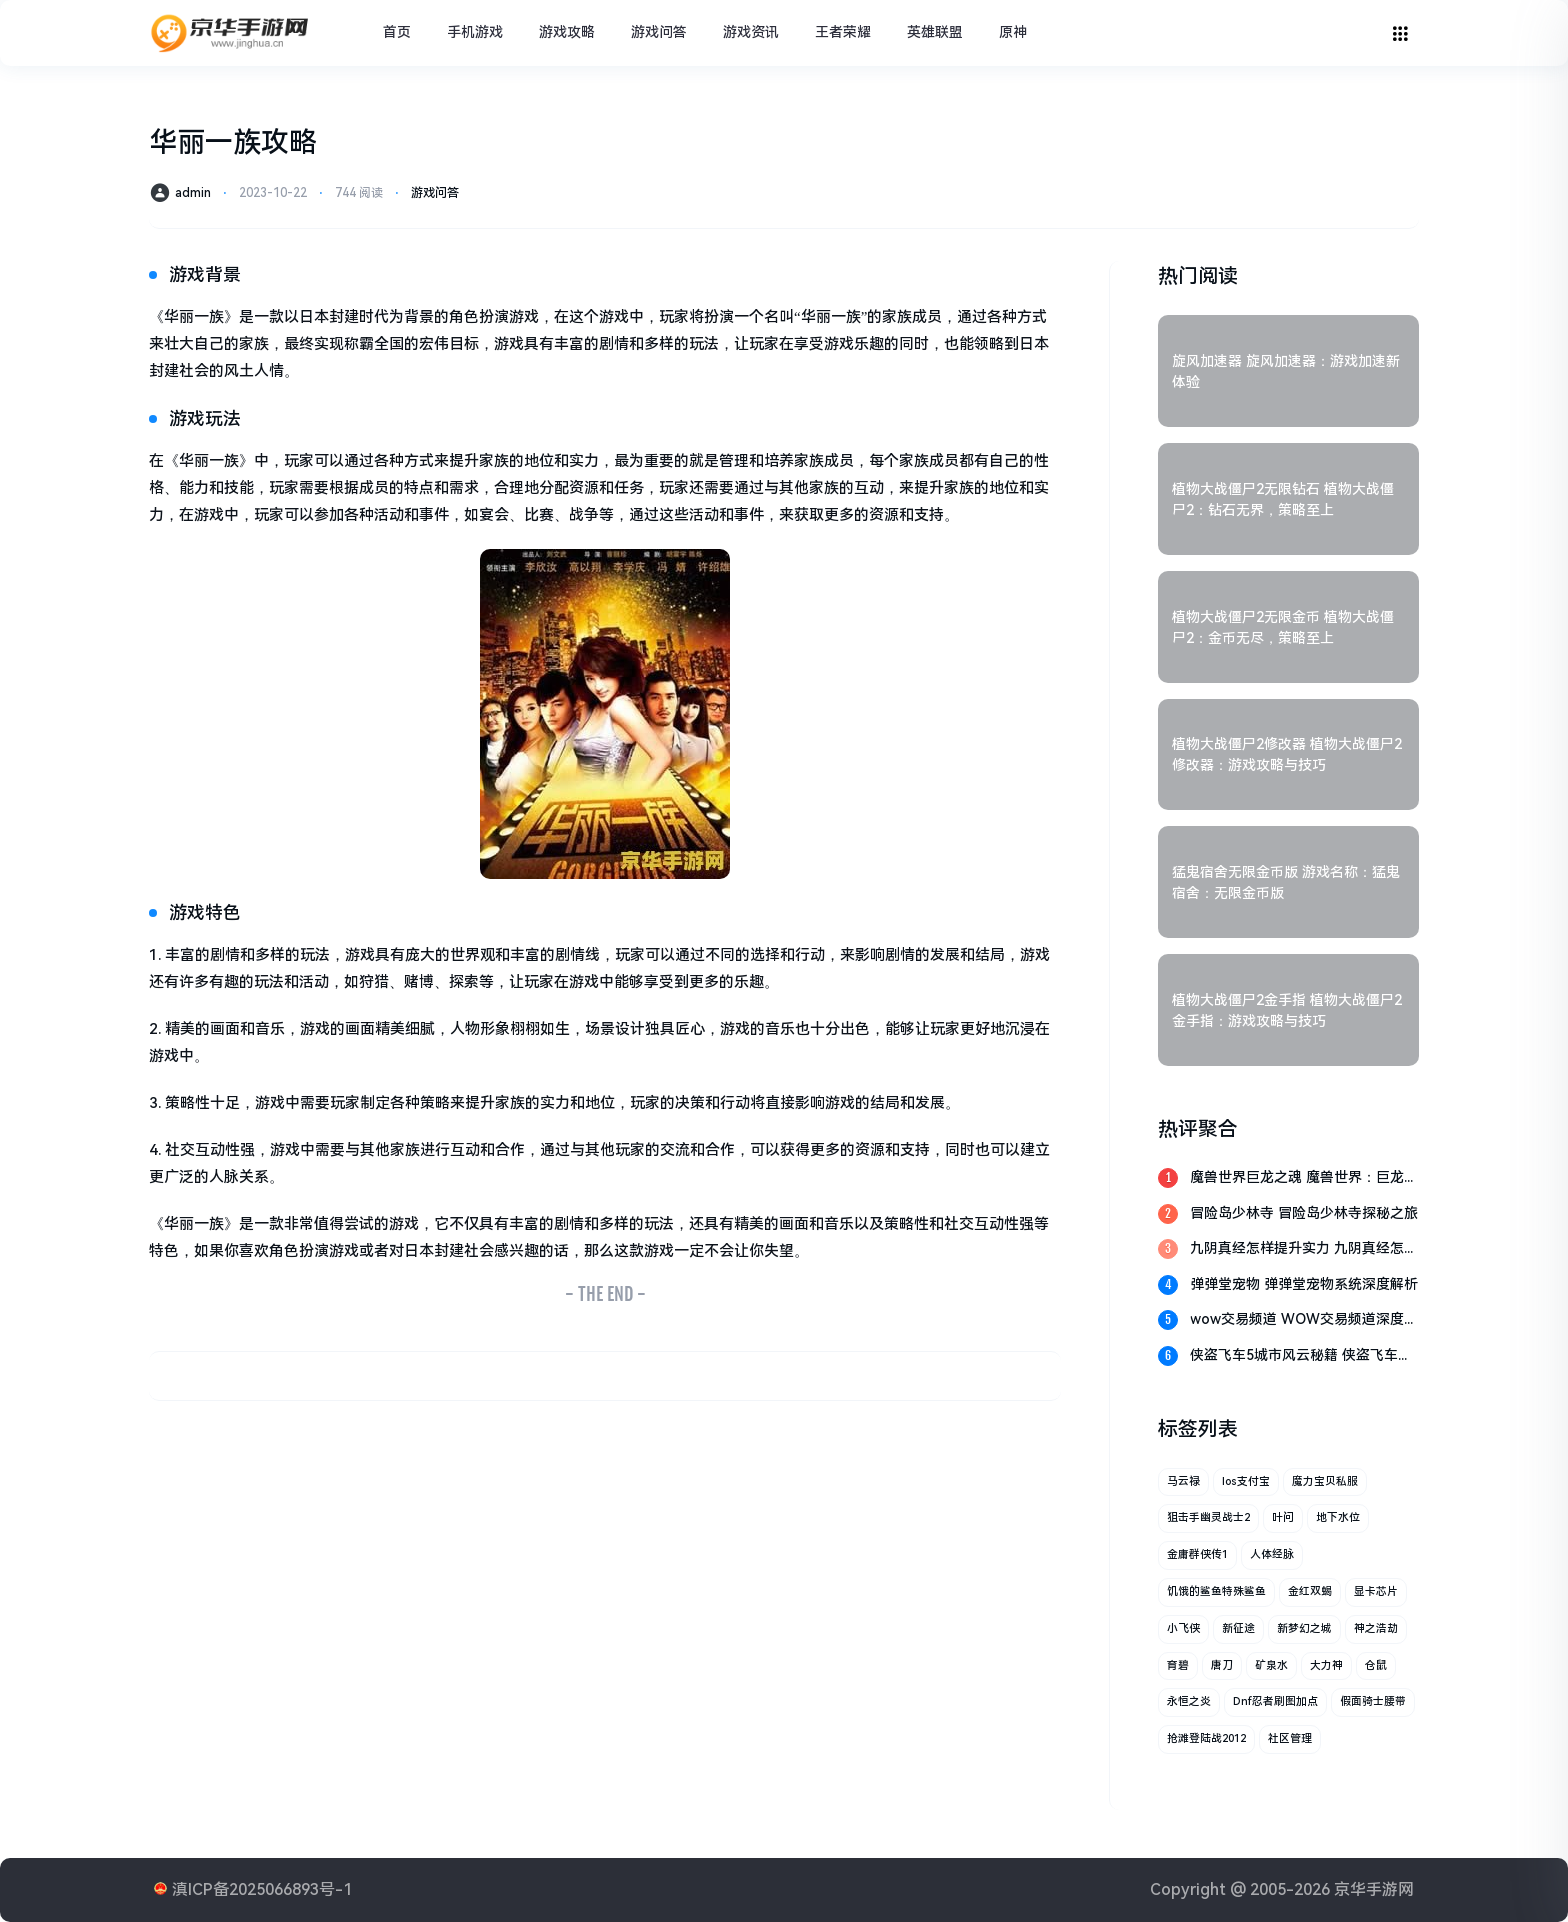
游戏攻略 (567, 32)
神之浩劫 (1376, 1628)
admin (193, 193)
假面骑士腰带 (1373, 1701)
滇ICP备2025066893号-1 (262, 1889)
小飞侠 (1183, 1628)
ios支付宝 (1246, 1481)
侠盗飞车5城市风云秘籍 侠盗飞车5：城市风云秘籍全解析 (1294, 1356)
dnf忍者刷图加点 (1275, 1701)
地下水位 (1338, 1517)
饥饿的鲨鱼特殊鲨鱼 (1216, 1591)
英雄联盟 (935, 32)
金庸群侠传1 (1197, 1554)
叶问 (1283, 1517)
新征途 (1238, 1628)
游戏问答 (659, 32)
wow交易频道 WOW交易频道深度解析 (1304, 1320)
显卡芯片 (1376, 1591)
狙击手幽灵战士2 (1208, 1517)
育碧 (1178, 1665)
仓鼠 (1376, 1665)
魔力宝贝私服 (1325, 1481)
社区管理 (1290, 1738)
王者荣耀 (843, 32)
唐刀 (1222, 1665)
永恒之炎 (1189, 1701)
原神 (1013, 32)
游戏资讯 (751, 32)
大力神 (1326, 1665)
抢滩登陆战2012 (1206, 1738)
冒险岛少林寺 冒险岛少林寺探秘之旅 (1304, 1213)
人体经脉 (1272, 1554)
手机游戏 (475, 32)
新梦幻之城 (1304, 1628)
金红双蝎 (1310, 1591)
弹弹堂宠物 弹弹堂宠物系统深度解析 (1304, 1284)
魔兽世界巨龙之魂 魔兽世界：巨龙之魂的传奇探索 (1304, 1178)
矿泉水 (1271, 1665)
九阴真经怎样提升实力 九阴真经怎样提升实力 (1304, 1249)
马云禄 (1183, 1481)
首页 (397, 32)
